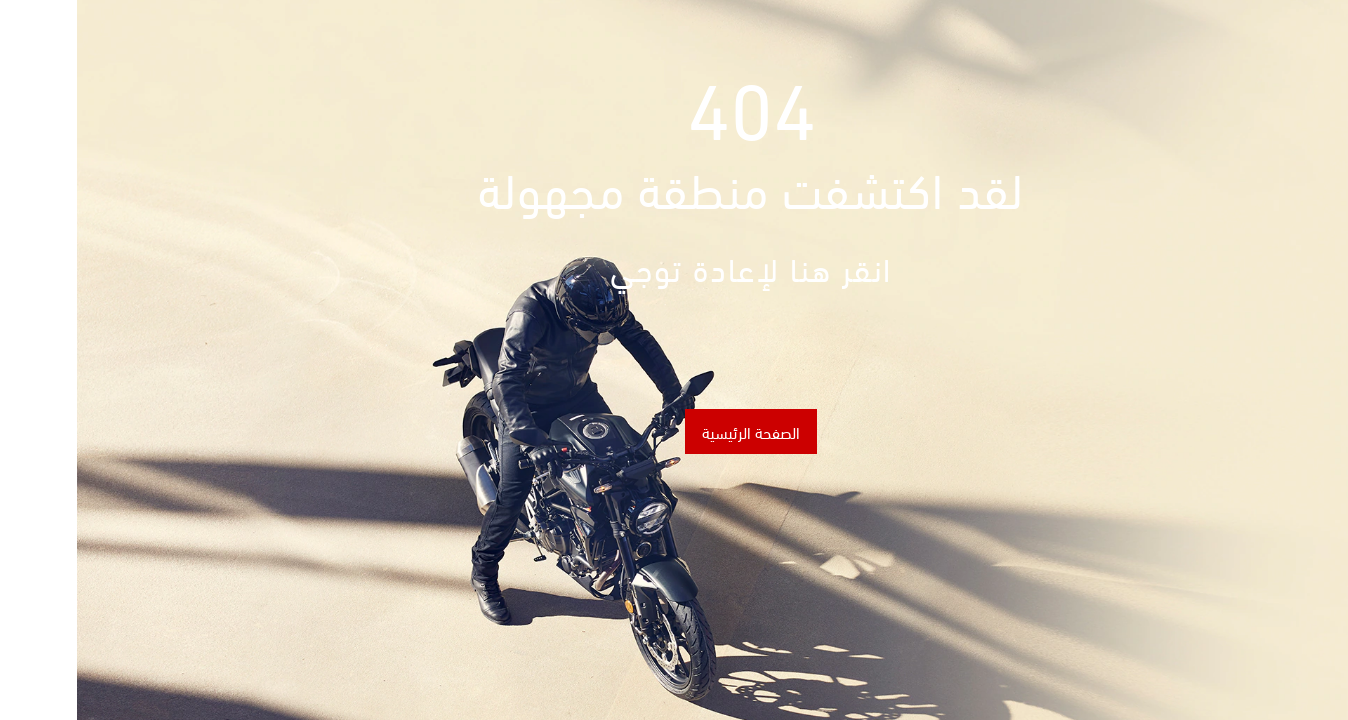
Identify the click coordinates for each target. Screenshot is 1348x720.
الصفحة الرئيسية (674, 431)
